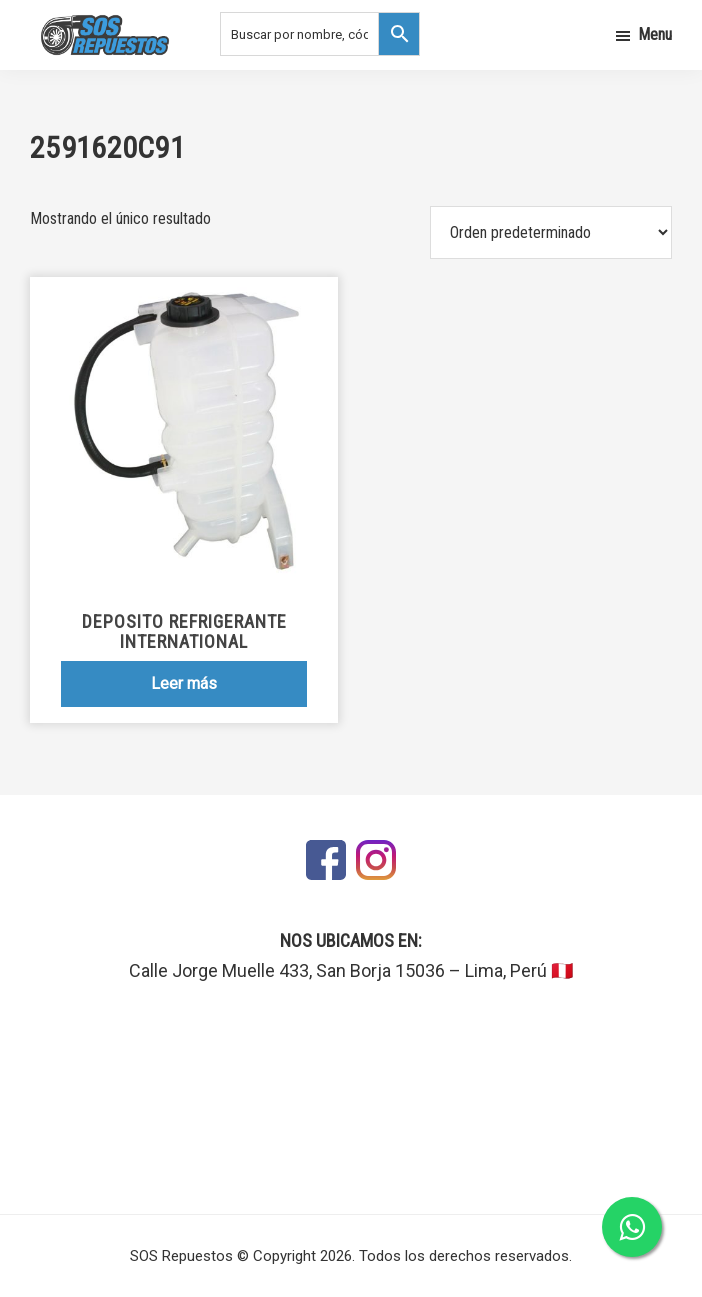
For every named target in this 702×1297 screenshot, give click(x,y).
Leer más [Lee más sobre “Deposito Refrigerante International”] (184, 683)
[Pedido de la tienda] (551, 232)
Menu (655, 34)
